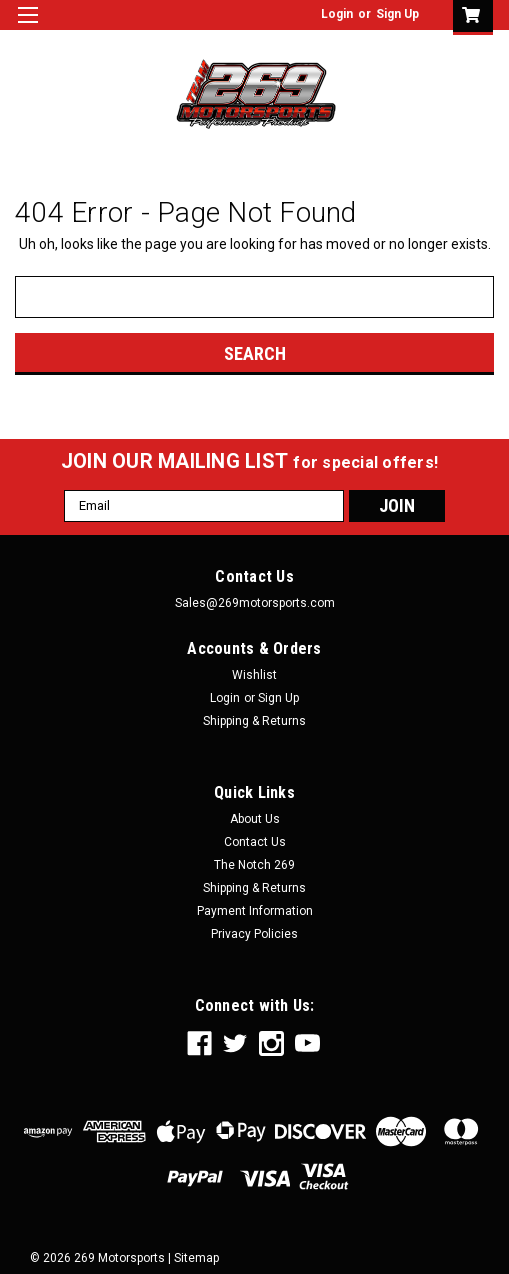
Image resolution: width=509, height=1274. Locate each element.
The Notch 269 (254, 865)
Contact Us (255, 842)
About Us (255, 819)
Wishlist (254, 675)
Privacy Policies (254, 934)
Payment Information (255, 911)
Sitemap (196, 1258)
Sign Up (397, 14)
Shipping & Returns (254, 721)
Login (337, 14)
